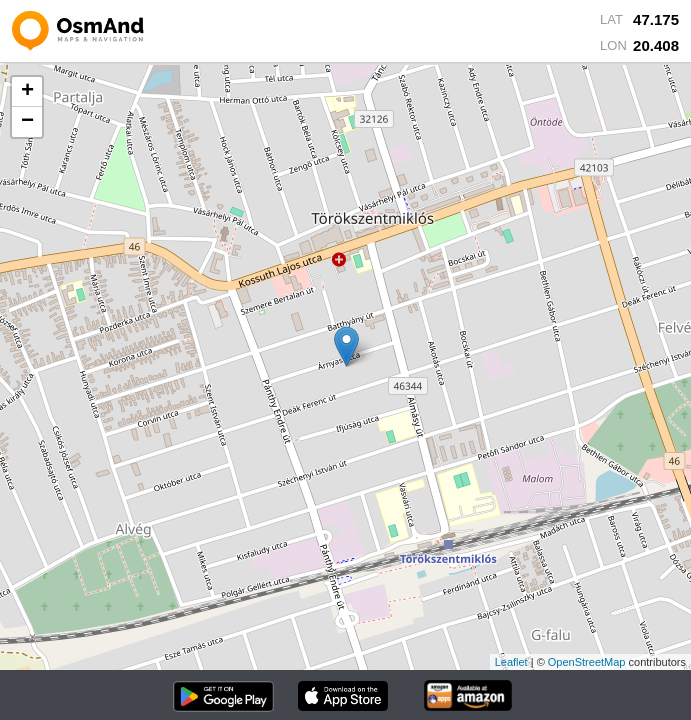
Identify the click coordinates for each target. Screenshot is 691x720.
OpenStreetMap (587, 662)
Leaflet (511, 662)
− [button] (27, 122)
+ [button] (27, 92)
